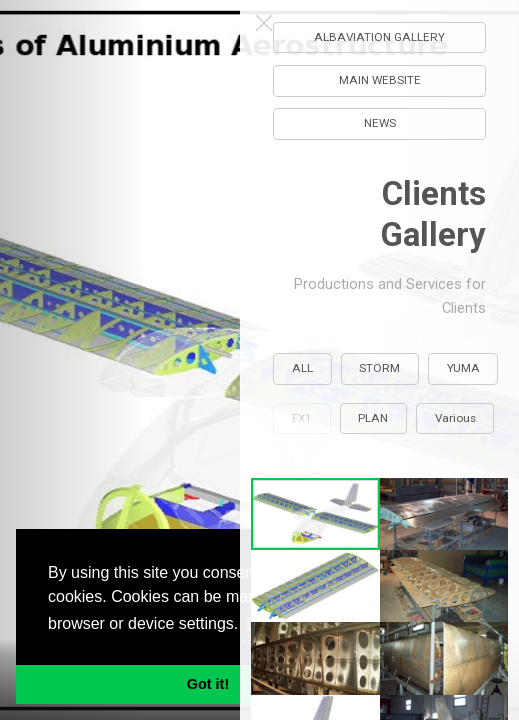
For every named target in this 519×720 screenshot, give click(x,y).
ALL (302, 368)
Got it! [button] (208, 684)
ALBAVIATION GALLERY (380, 37)
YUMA (463, 368)
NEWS (380, 123)
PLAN (374, 418)
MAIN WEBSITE (380, 80)
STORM (380, 368)
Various (455, 418)
